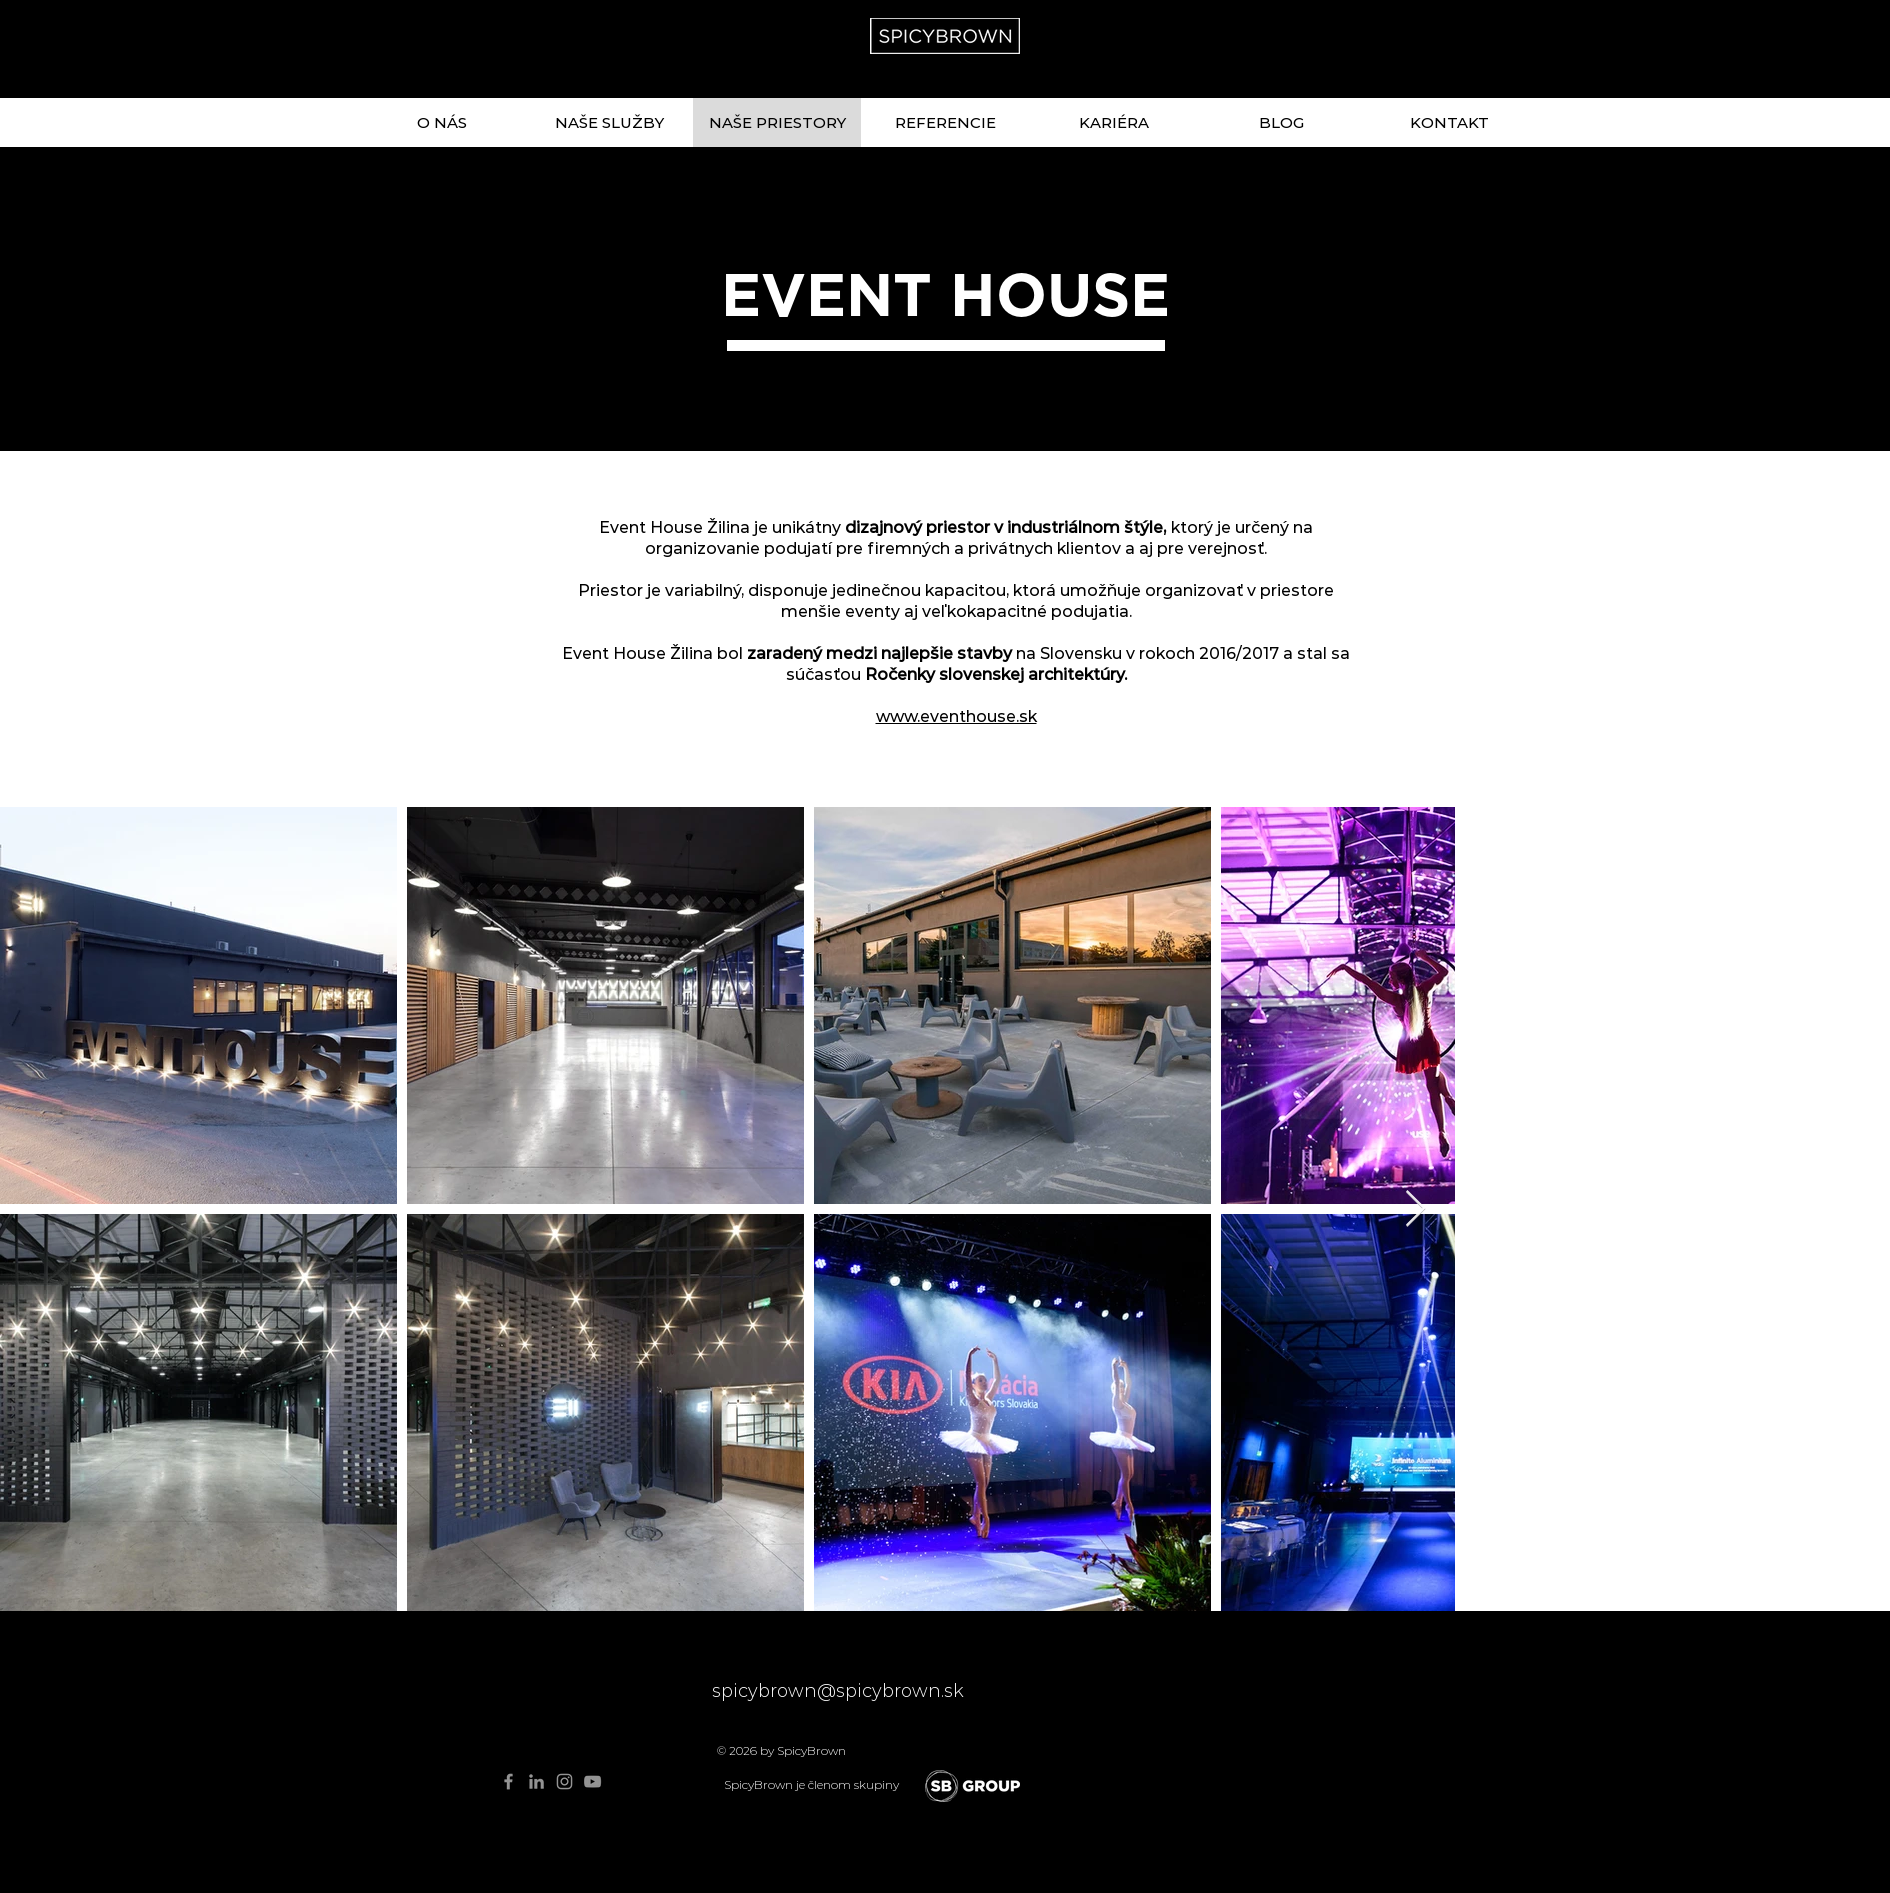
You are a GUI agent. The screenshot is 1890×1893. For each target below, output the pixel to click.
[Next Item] (1415, 1209)
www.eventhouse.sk (956, 716)
